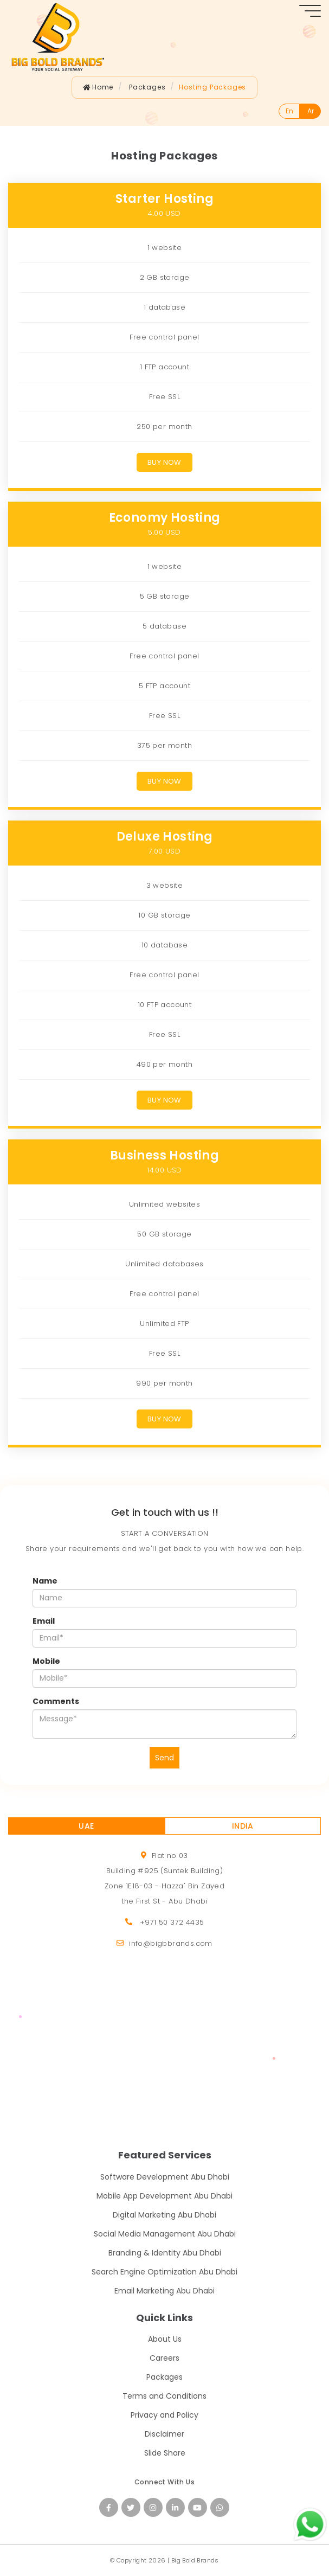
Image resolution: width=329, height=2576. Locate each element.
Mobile (46, 1661)
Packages (164, 2377)
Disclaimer (164, 2433)
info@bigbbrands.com (170, 1943)
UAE (86, 1826)
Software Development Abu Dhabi (164, 2176)
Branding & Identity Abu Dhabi (164, 2252)
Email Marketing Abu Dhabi (164, 2290)
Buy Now (164, 462)
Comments (56, 1701)
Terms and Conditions (164, 2396)
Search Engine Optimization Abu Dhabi (164, 2271)
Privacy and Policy (164, 2415)
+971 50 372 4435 (172, 1922)
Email (44, 1621)
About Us (165, 2339)
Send (164, 1757)
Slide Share (164, 2452)
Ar (310, 111)
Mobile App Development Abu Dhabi (164, 2195)
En (289, 111)
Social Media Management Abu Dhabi (165, 2233)
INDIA (243, 1826)
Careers (164, 2358)
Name (45, 1580)
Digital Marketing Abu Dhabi (164, 2214)
